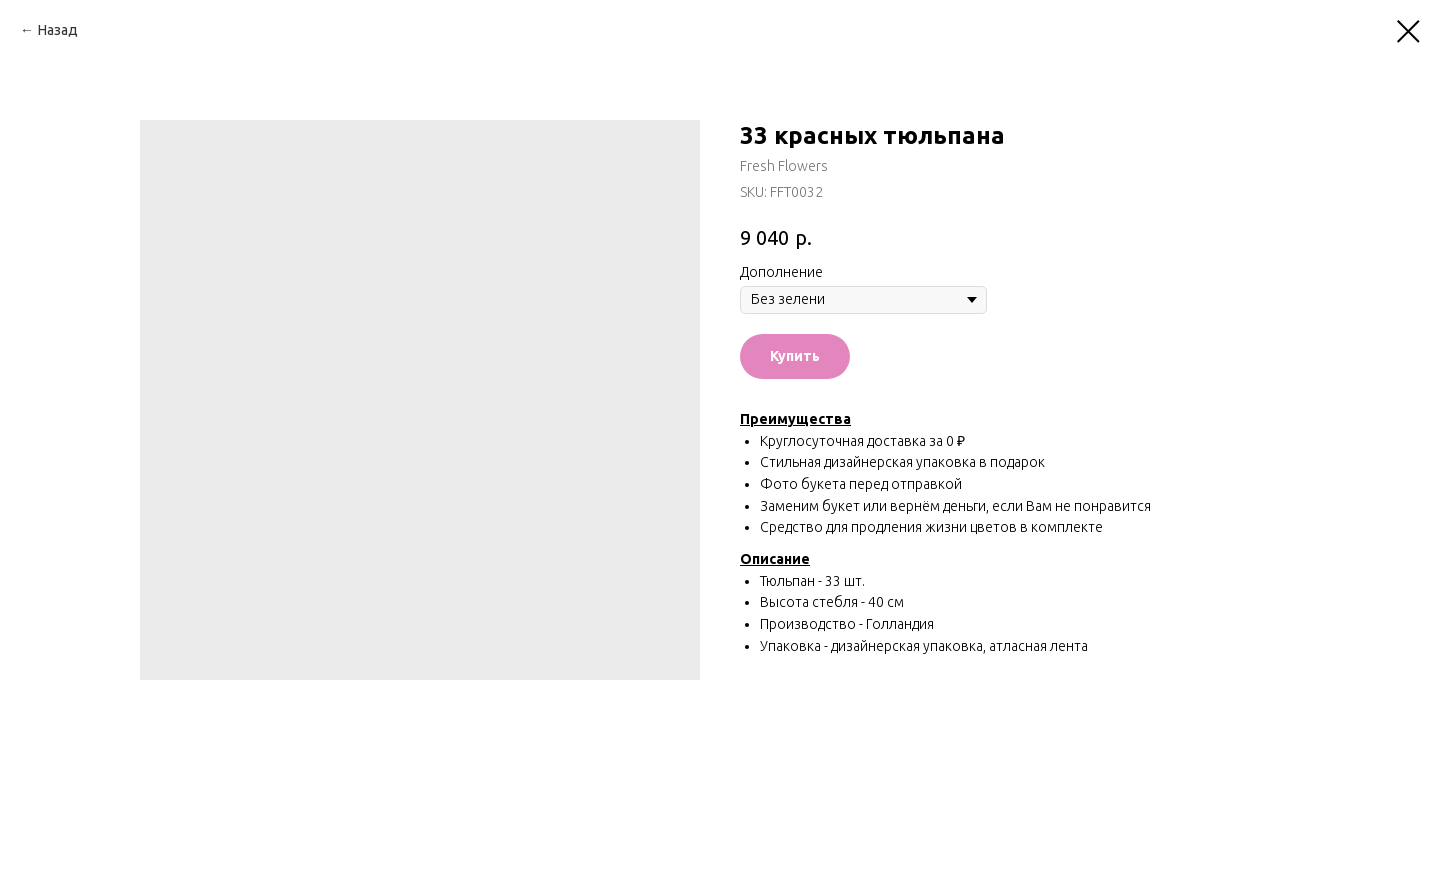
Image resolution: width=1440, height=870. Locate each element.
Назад (58, 30)
